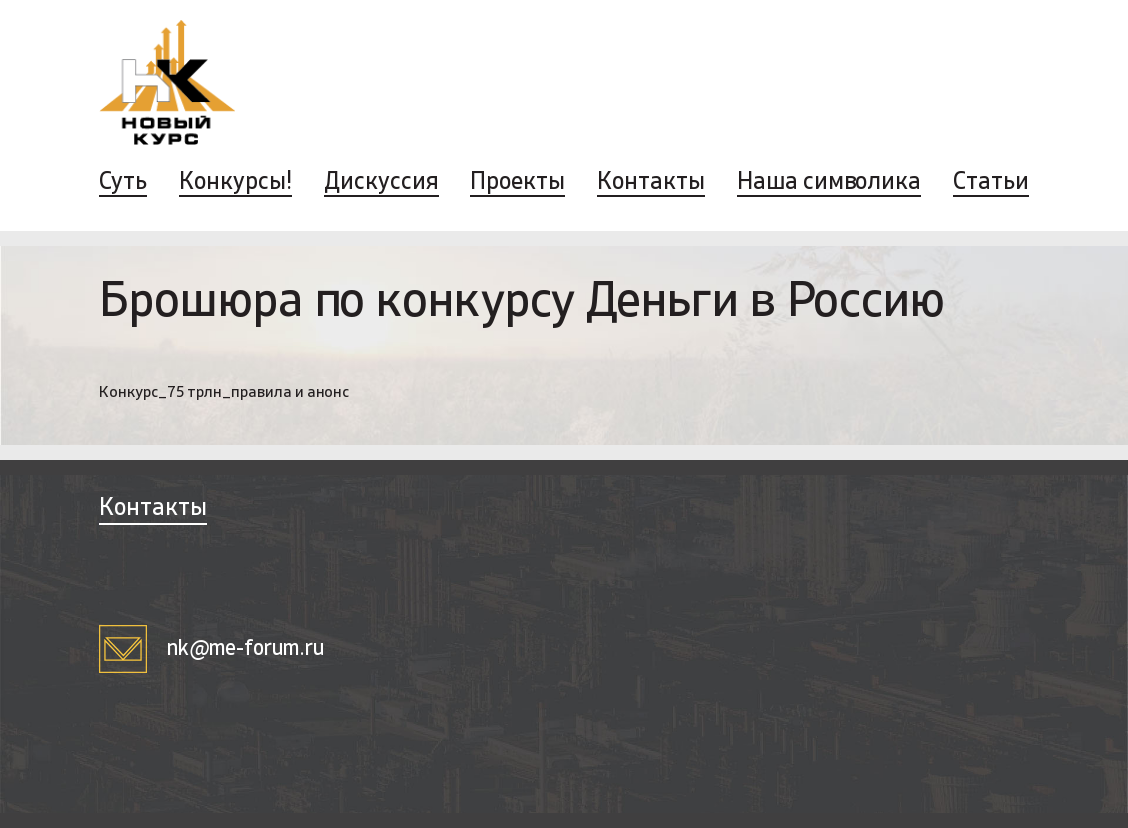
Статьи (991, 183)
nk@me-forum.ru (211, 649)
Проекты (517, 183)
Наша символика (829, 183)
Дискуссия (381, 183)
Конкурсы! (235, 183)
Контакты (651, 183)
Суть (123, 183)
